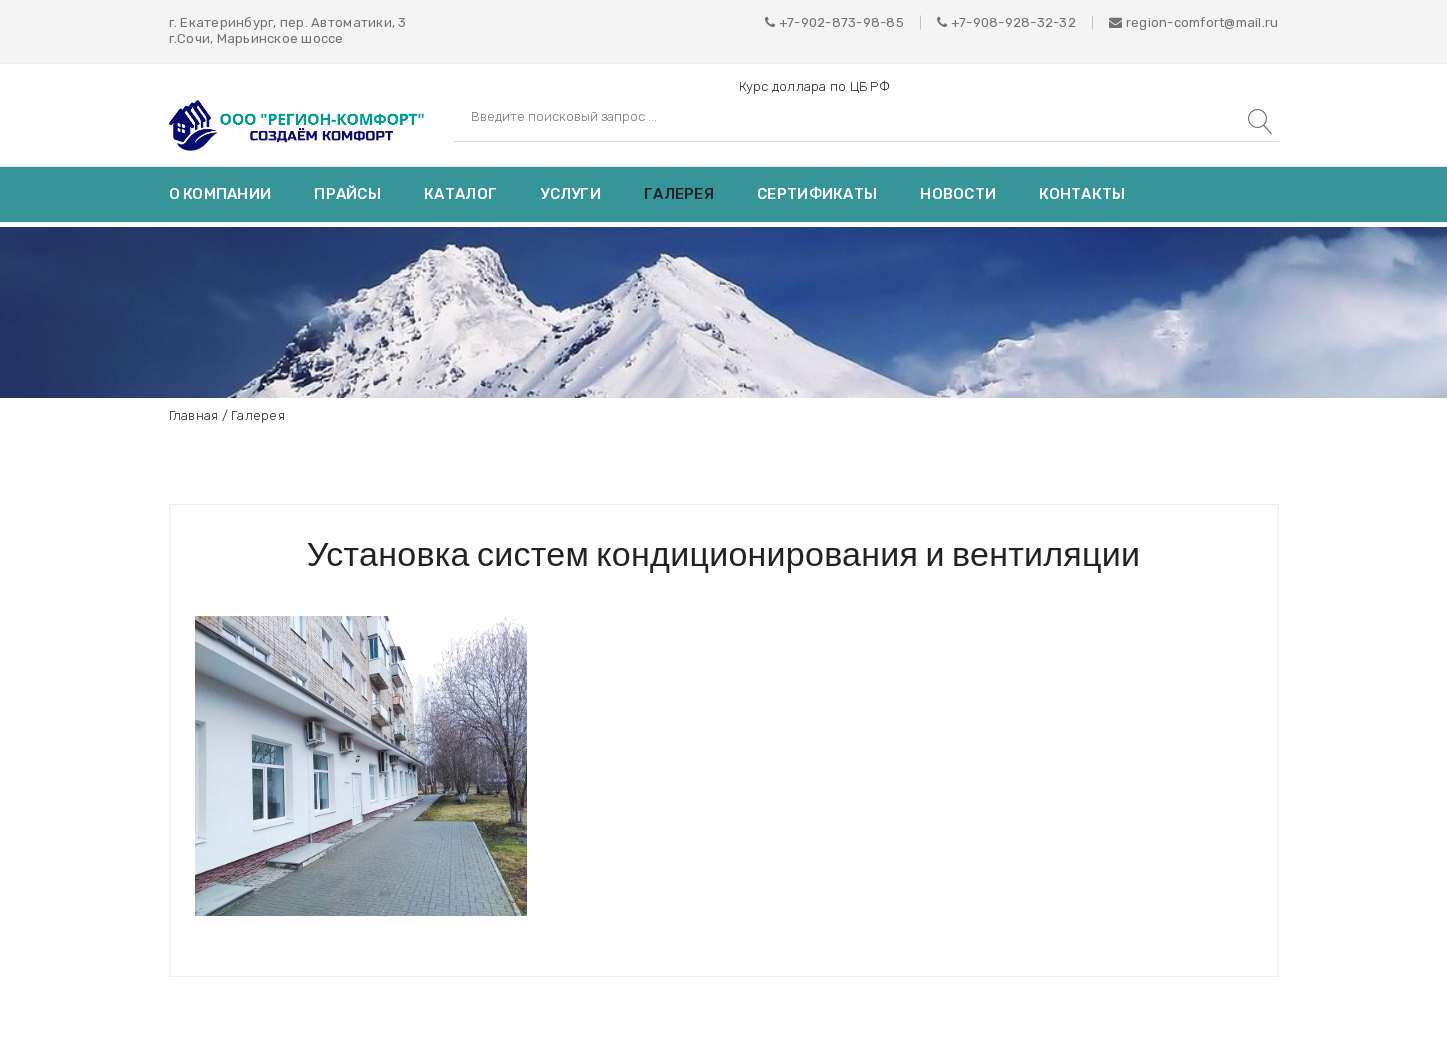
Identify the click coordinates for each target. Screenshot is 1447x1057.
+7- (962, 22)
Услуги (570, 194)
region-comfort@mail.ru (1193, 22)
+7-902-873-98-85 (841, 22)
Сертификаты (817, 194)
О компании (220, 194)
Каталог (460, 194)
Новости (958, 194)
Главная (194, 415)
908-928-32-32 (1024, 22)
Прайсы (347, 194)
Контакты (1082, 194)
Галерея (679, 194)
